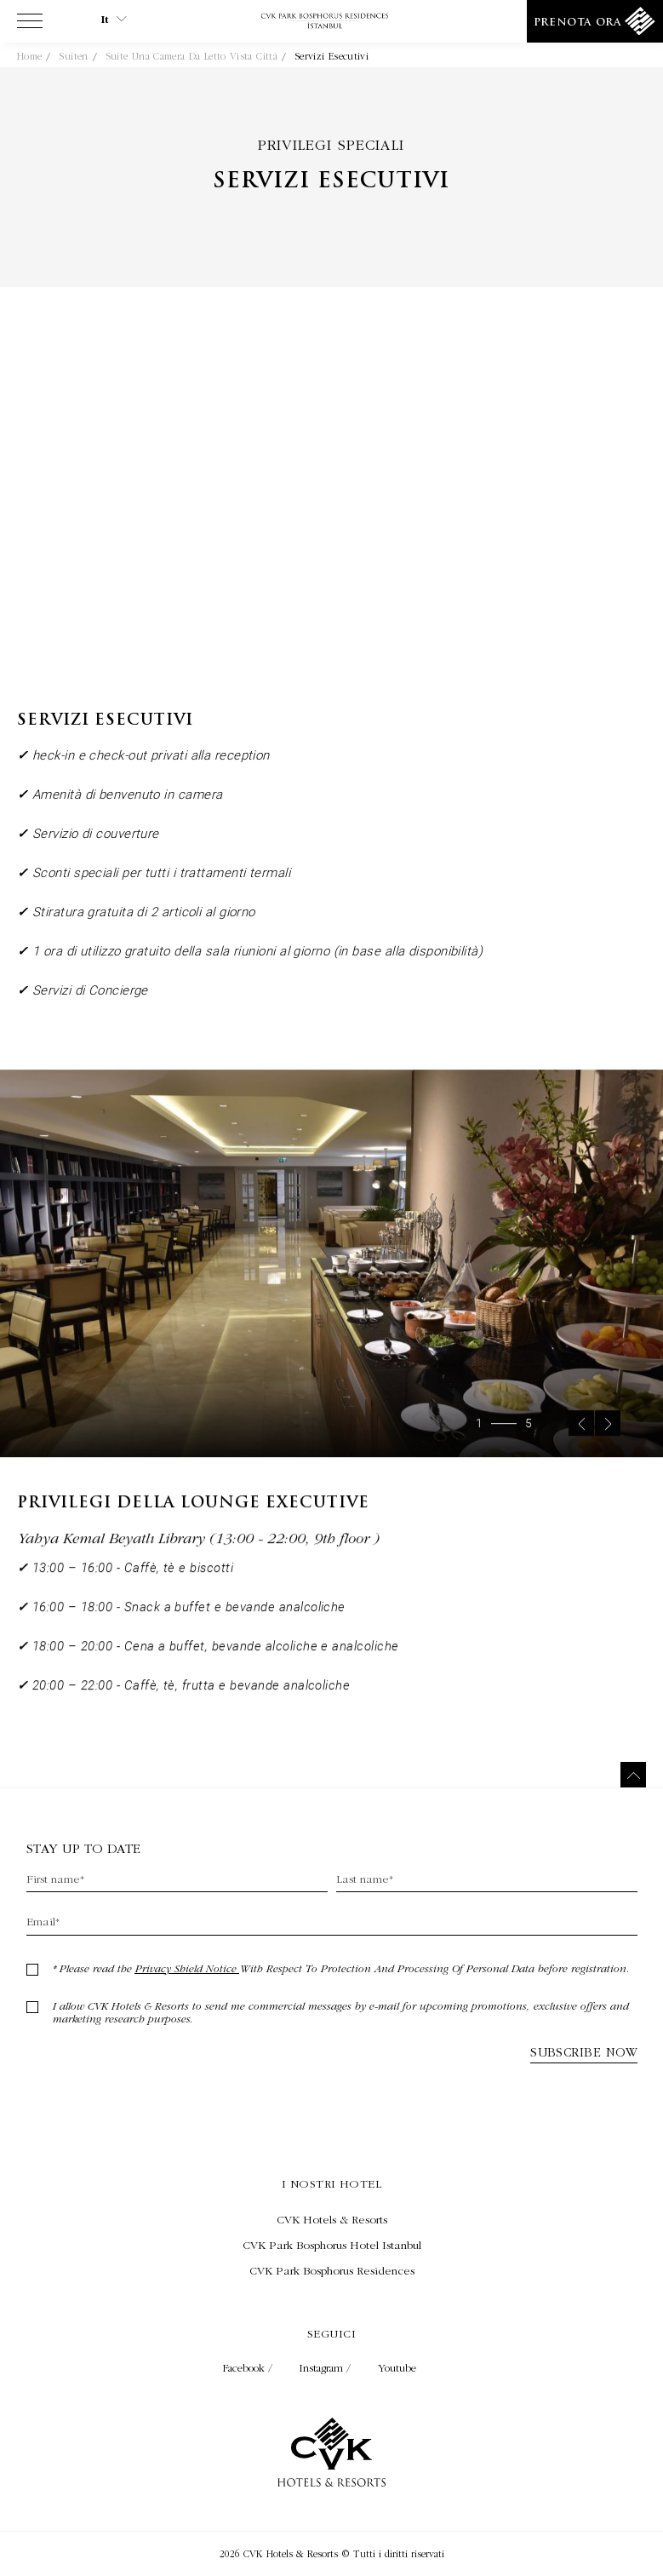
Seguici (331, 2333)
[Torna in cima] (633, 1774)
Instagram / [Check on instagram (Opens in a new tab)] (327, 2367)
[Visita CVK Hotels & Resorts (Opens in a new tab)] (331, 2219)
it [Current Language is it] (114, 20)
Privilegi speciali (331, 144)
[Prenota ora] (595, 21)
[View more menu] (30, 25)
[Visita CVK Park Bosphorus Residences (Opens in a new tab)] (331, 2270)
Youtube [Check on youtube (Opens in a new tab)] (397, 2367)
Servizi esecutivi (331, 56)
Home (29, 56)
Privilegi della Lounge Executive (193, 1522)
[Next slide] (607, 1441)
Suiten (73, 56)
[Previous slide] (581, 1441)
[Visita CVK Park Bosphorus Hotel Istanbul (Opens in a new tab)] (331, 2245)
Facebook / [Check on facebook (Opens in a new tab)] (249, 2367)
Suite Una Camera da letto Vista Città (191, 56)
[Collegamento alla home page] (331, 21)
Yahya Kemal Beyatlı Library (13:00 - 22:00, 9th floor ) (198, 1556)
